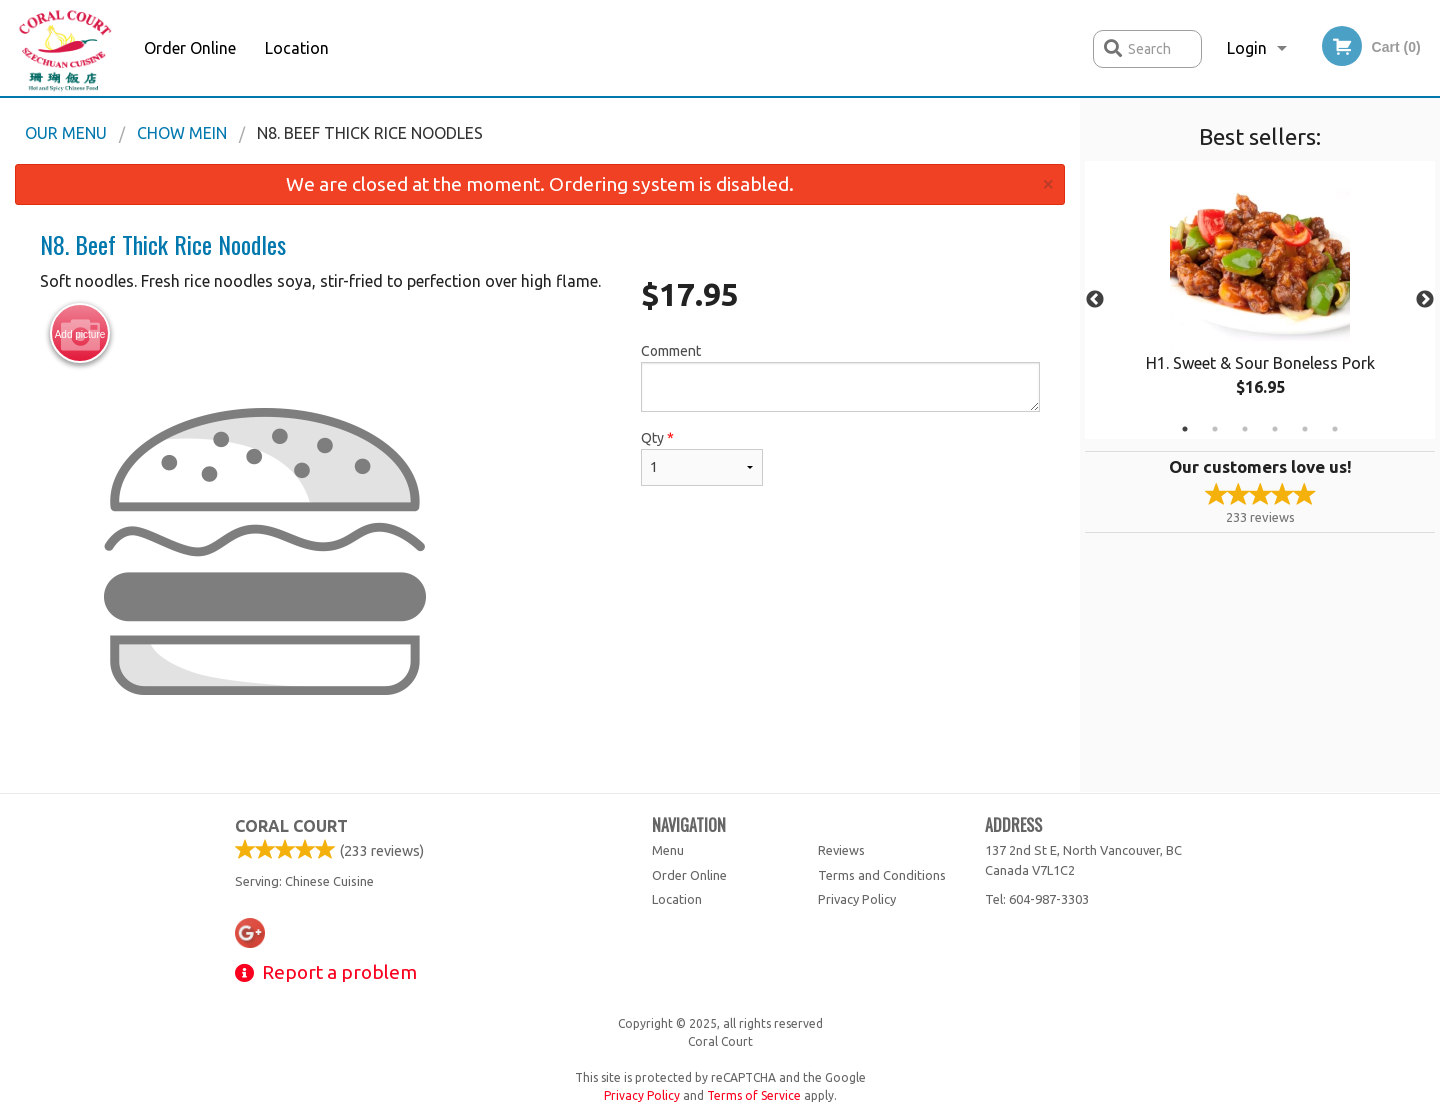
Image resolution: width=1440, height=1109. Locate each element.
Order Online (190, 48)
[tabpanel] (1260, 300)
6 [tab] (1335, 429)
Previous (1095, 300)
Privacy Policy (857, 899)
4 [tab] (1275, 429)
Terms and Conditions (882, 875)
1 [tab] (1185, 429)
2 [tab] (1215, 429)
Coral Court (291, 826)
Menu (668, 850)
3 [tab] (1245, 429)
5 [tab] (1305, 429)
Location (297, 48)
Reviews (841, 850)
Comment (840, 377)
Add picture (80, 334)
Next (1425, 300)
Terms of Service (754, 1095)
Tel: (1037, 899)
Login (1247, 48)
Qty (702, 458)
